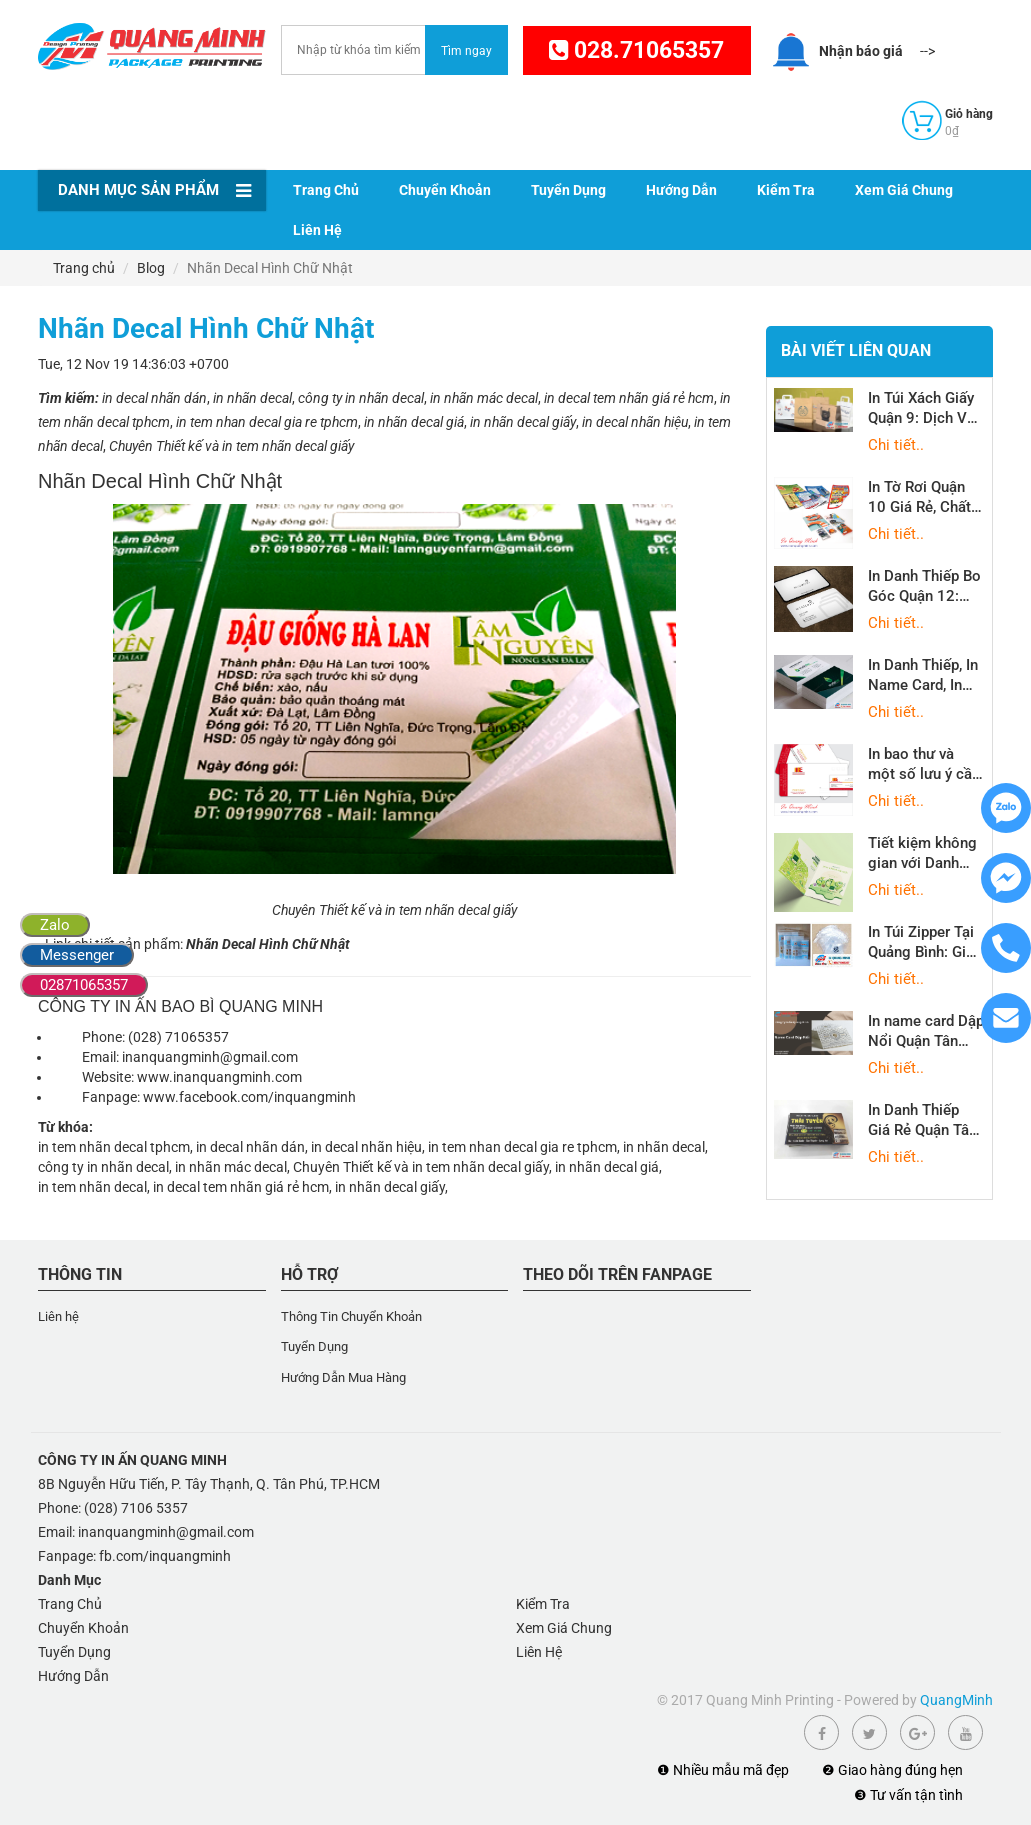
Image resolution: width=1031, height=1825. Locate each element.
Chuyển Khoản (445, 190)
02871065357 (84, 985)
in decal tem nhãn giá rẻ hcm (241, 1187)
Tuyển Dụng (568, 190)
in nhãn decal (664, 1147)
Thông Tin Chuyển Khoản (351, 1316)
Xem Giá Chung (904, 190)
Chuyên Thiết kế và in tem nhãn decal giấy (421, 1167)
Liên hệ (58, 1316)
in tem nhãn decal (92, 1187)
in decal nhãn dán (250, 1147)
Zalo (55, 925)
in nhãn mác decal (231, 1167)
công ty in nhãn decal (103, 1167)
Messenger (77, 955)
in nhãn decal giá (607, 1167)
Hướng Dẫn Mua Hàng (343, 1377)
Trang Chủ (326, 190)
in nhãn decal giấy (390, 1187)
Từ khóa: (65, 1127)
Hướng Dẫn (681, 190)
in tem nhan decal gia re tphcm (522, 1147)
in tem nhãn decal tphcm (114, 1147)
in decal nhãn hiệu (366, 1147)
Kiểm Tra (786, 190)
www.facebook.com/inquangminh (249, 1097)
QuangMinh (956, 1700)
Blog (151, 268)
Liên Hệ (317, 230)
